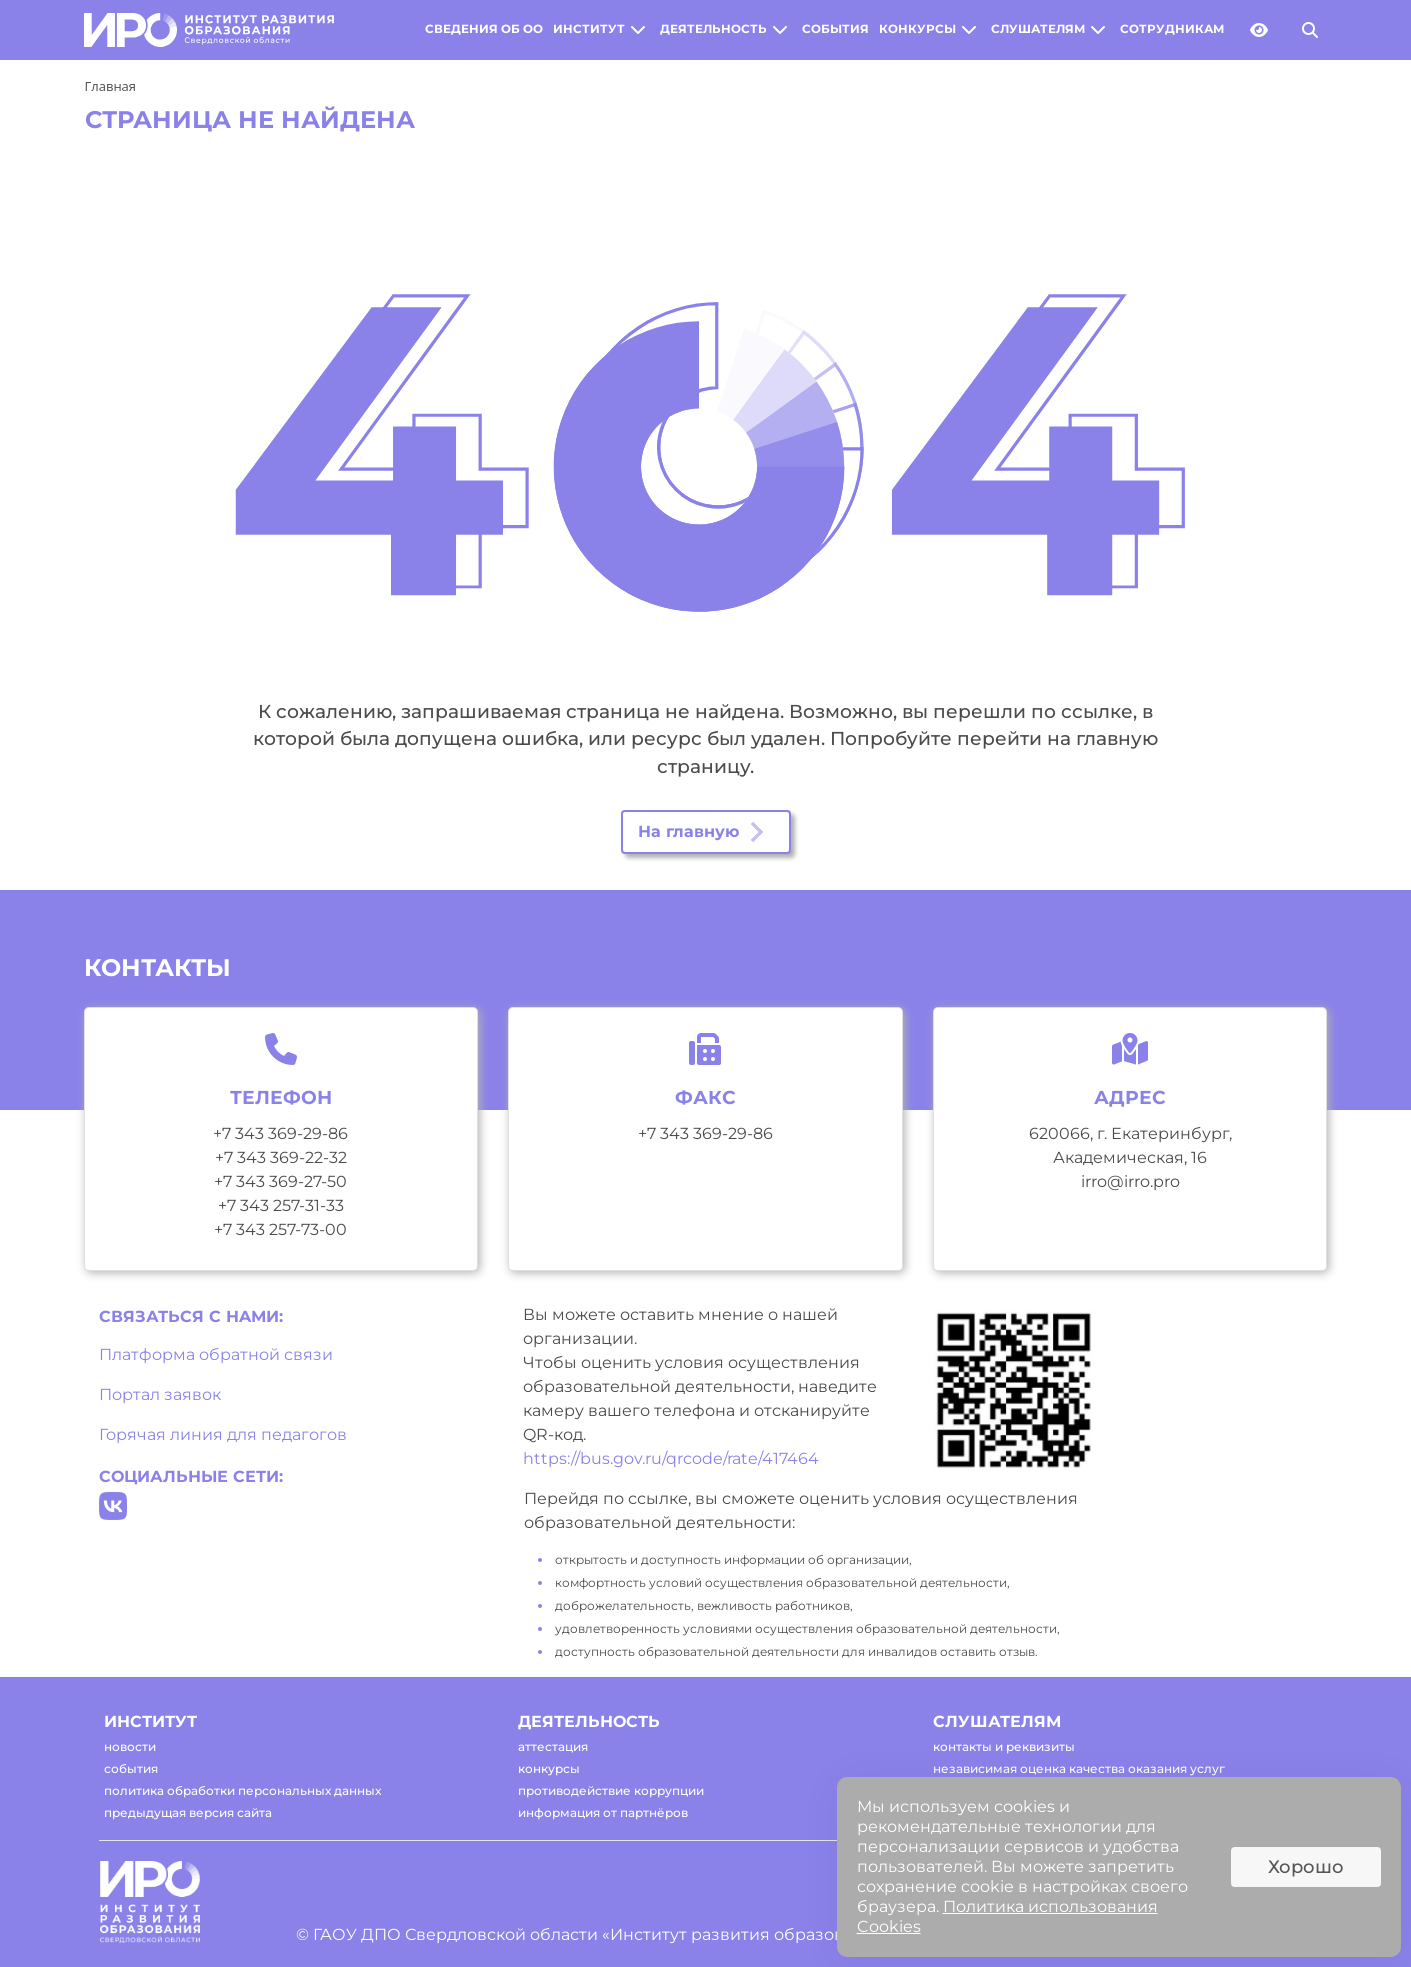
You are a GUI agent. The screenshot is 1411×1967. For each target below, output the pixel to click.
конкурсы (917, 29)
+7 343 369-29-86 (280, 1133)
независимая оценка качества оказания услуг (1079, 1768)
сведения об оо (484, 29)
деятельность (713, 29)
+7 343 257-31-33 (281, 1205)
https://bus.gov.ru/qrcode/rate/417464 (671, 1458)
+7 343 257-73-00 (280, 1229)
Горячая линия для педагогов (223, 1434)
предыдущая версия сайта (188, 1812)
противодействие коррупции (611, 1790)
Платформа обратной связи (216, 1354)
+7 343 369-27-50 (280, 1181)
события (835, 29)
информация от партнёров (603, 1812)
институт (589, 29)
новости (130, 1746)
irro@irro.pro (1130, 1181)
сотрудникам (1172, 29)
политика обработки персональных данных (242, 1790)
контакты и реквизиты (1004, 1746)
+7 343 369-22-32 (281, 1157)
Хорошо (1306, 1867)
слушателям (1038, 29)
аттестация (553, 1746)
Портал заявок (160, 1394)
